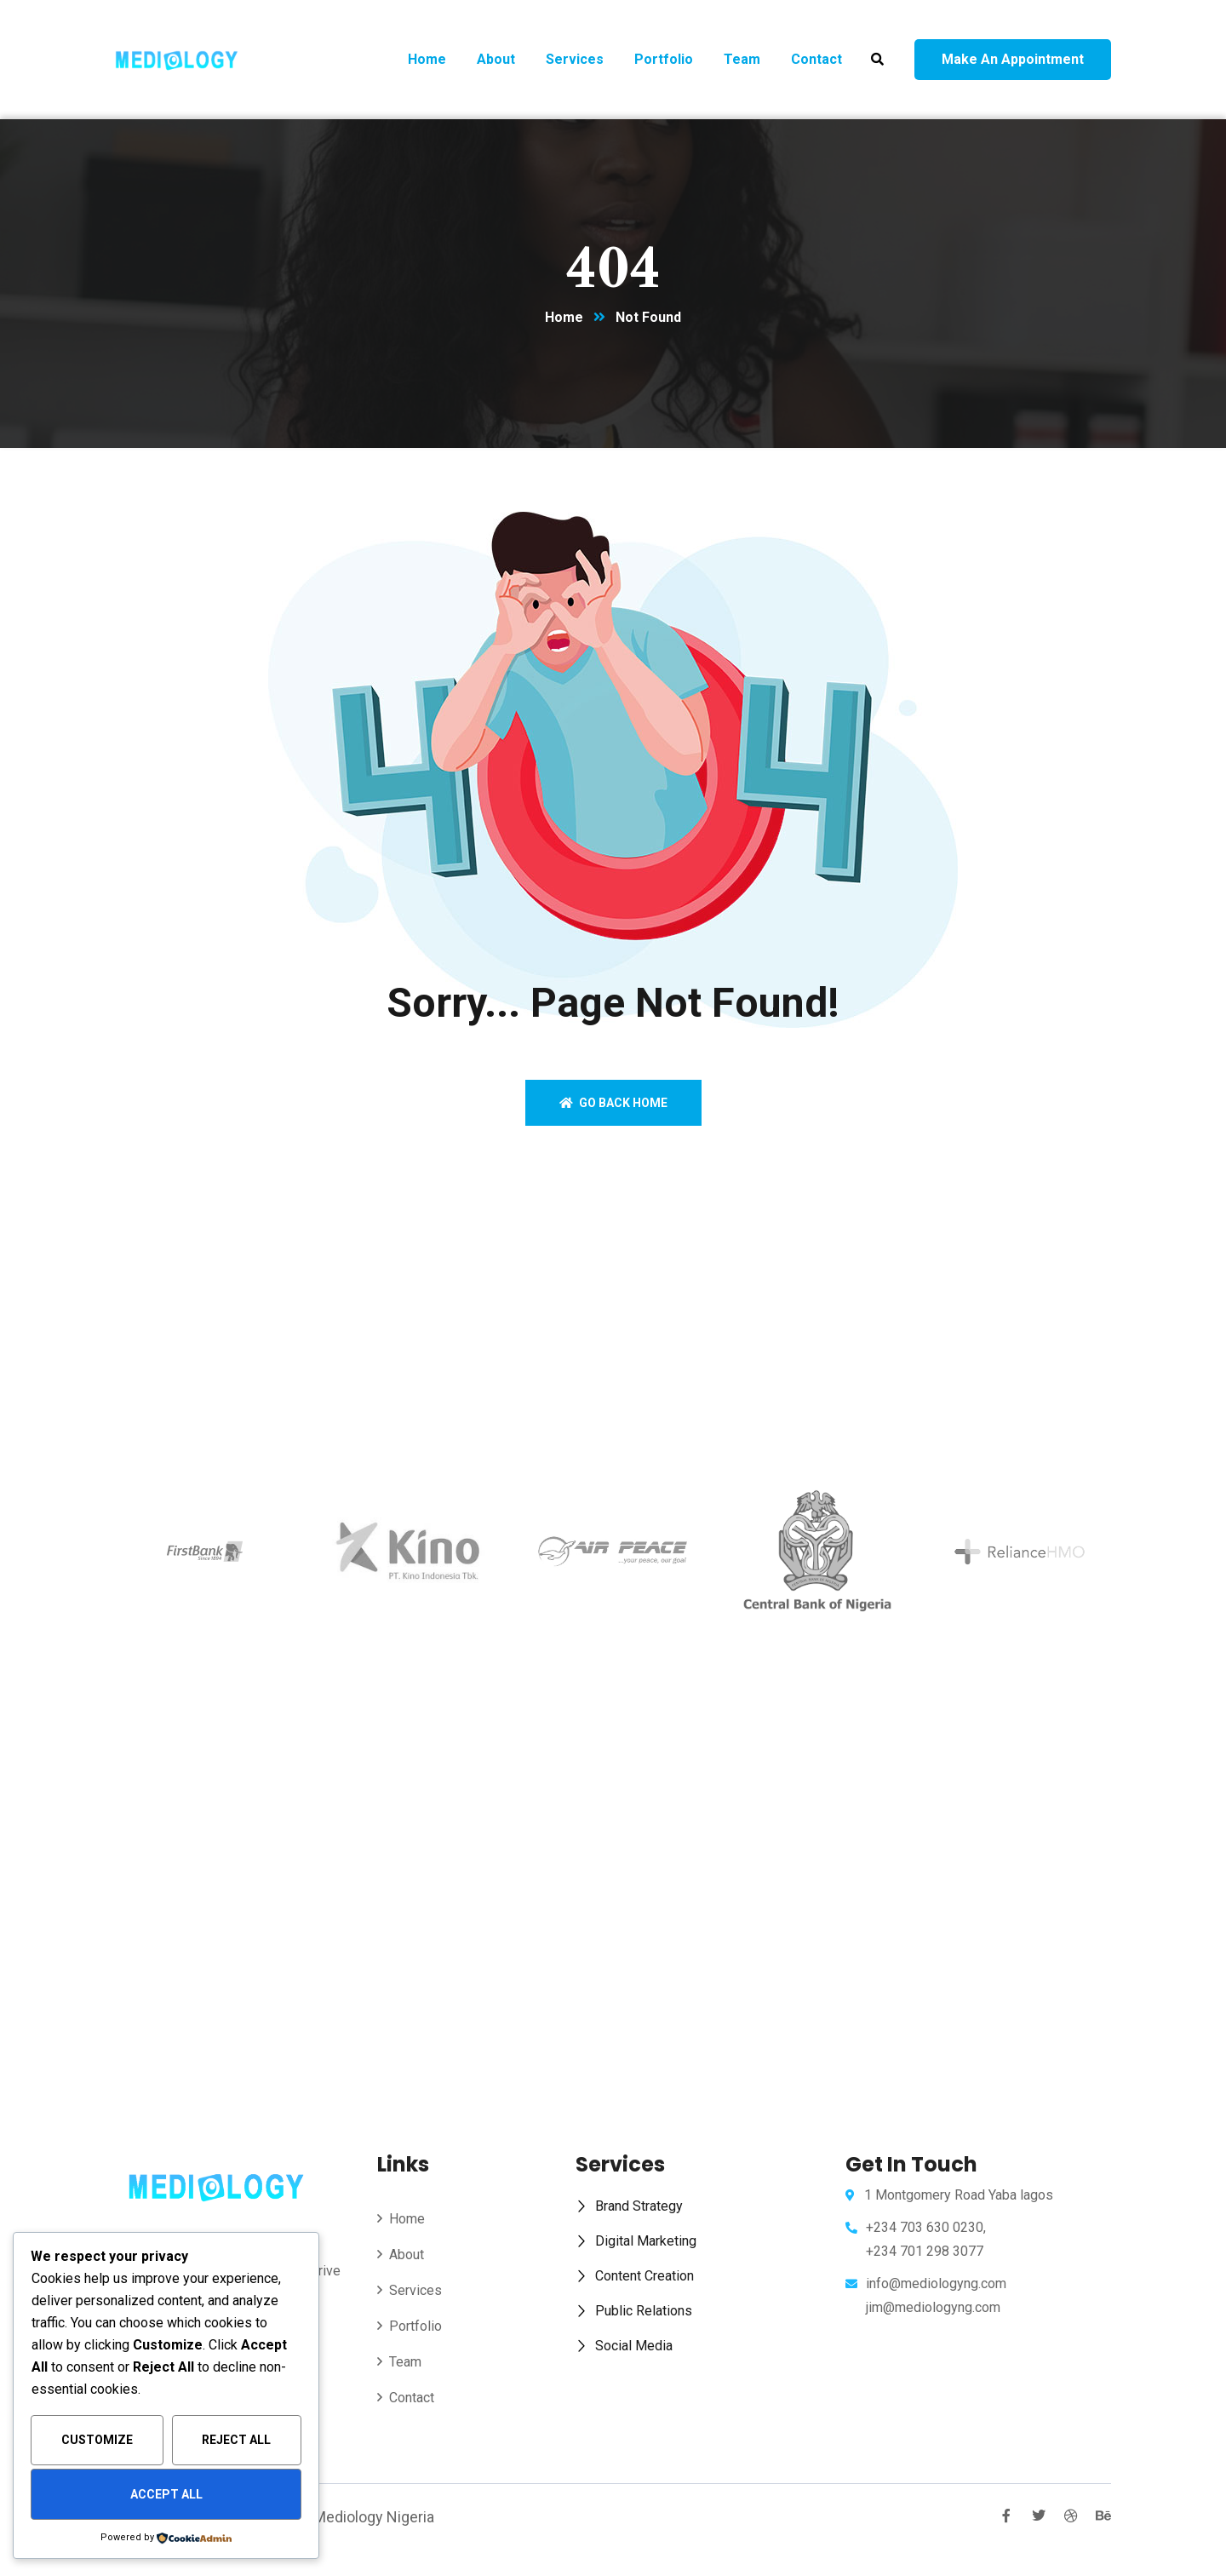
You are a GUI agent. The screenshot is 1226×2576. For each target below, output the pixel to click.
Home (564, 317)
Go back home (613, 1103)
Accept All (166, 2494)
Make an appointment (1013, 59)
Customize (97, 2440)
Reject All (236, 2440)
